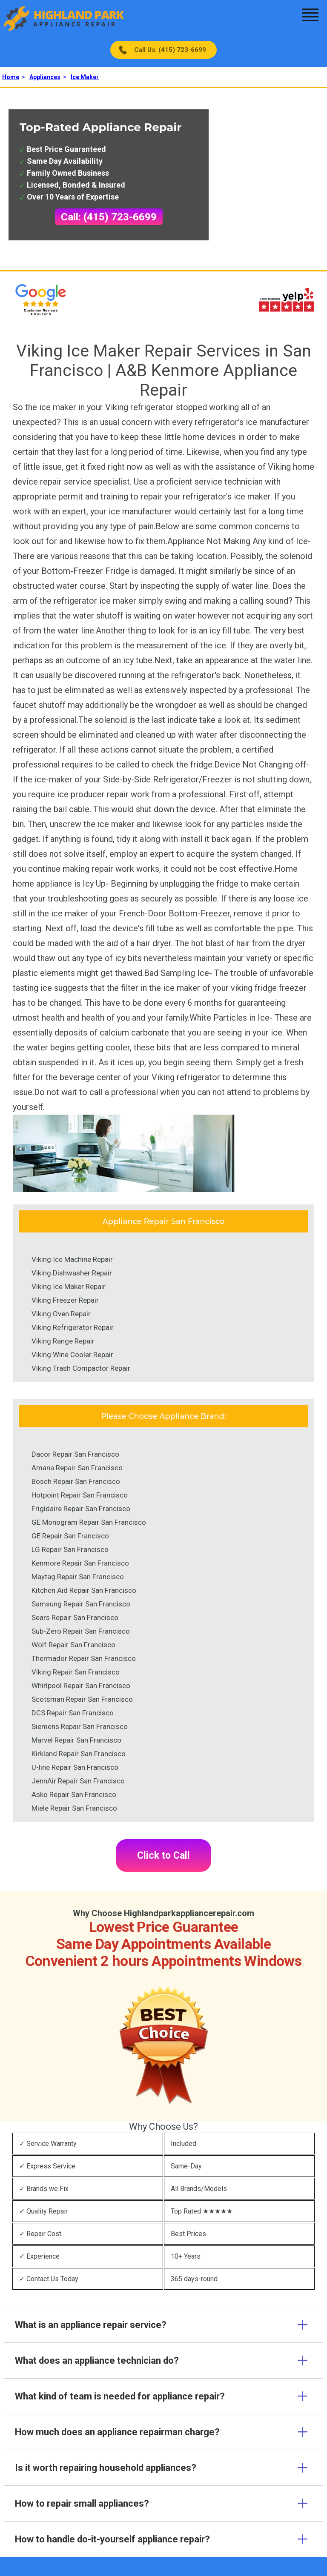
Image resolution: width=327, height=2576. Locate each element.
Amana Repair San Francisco (77, 1467)
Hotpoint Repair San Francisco (80, 1495)
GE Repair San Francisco (70, 1536)
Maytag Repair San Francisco (78, 1576)
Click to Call (163, 1855)
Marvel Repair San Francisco (76, 1740)
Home (10, 77)
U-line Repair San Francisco (75, 1767)
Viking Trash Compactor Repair (81, 1368)
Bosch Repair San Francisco (76, 1481)
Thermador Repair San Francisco (84, 1658)
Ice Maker (85, 77)
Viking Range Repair (63, 1341)
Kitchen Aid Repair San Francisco (84, 1590)
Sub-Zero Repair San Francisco (81, 1631)
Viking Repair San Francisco (76, 1672)
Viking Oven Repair (61, 1313)
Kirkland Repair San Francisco (79, 1753)
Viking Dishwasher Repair (72, 1273)
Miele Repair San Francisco (74, 1808)
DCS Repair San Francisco (73, 1713)
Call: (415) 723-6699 (109, 217)
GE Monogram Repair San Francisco (89, 1522)
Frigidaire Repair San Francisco (81, 1508)
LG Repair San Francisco (70, 1549)
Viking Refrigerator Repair (73, 1327)
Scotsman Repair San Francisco (82, 1699)
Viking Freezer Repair (65, 1300)
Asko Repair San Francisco (74, 1794)
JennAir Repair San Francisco (78, 1781)
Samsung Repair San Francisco (81, 1604)
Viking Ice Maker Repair (69, 1286)
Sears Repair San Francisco (75, 1617)
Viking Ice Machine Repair (72, 1259)
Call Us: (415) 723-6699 (170, 50)
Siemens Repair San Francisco (80, 1726)
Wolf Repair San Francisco (73, 1644)
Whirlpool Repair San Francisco (81, 1685)
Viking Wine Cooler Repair (72, 1354)
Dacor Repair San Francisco (75, 1454)
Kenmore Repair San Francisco (80, 1563)
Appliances (44, 77)
